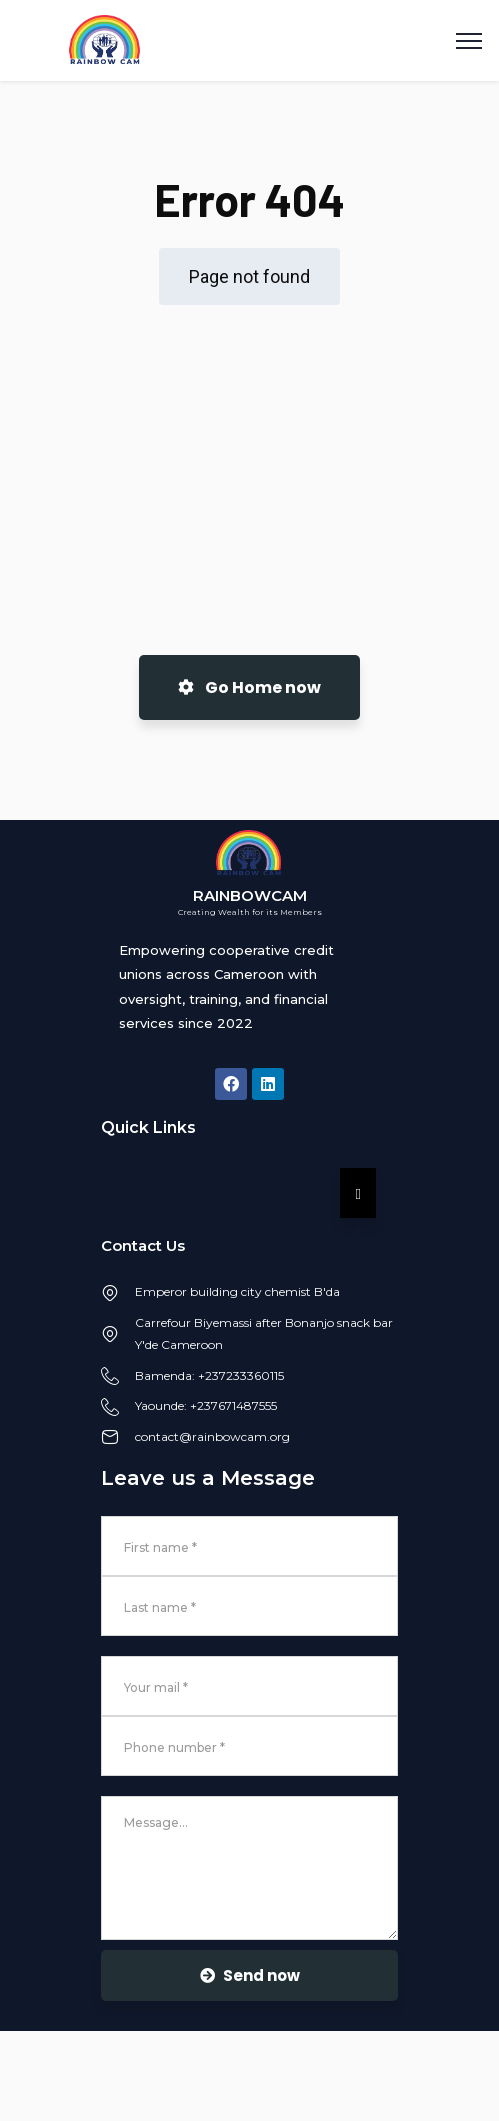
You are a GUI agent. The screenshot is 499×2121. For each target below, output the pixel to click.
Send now (250, 1975)
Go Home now (249, 687)
